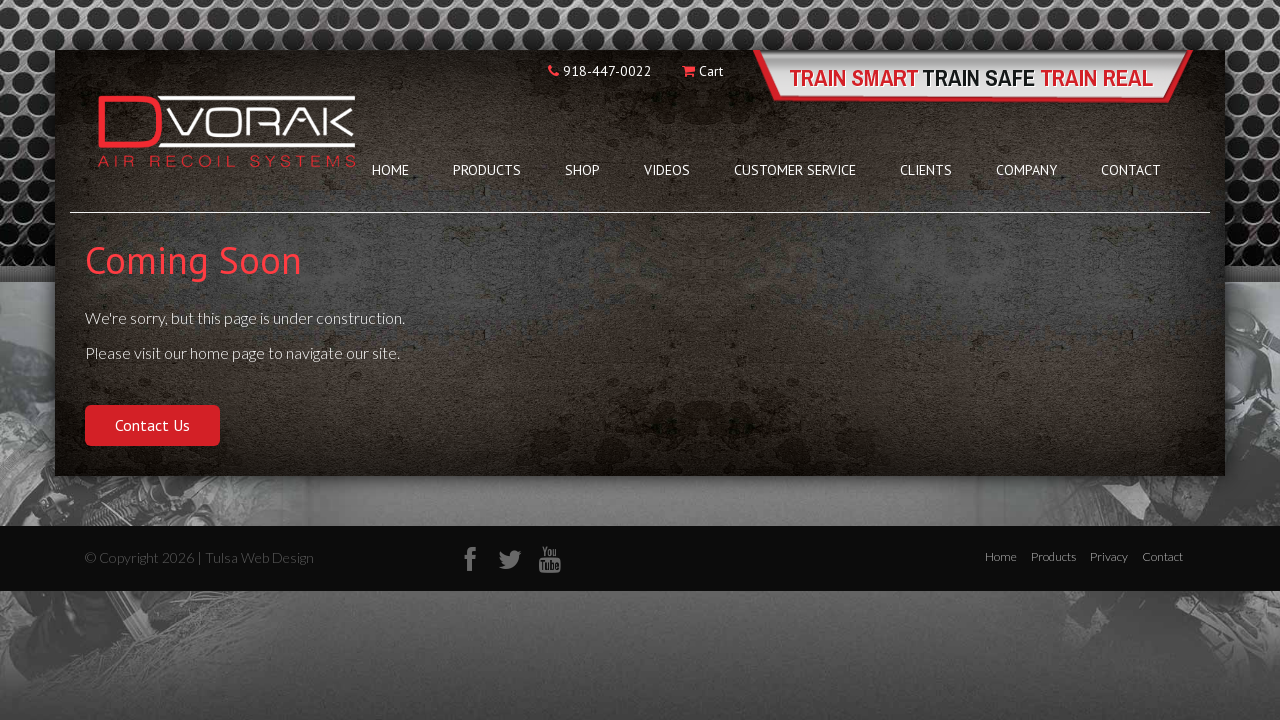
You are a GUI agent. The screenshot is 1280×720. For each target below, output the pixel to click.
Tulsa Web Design (259, 557)
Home (390, 170)
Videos (667, 170)
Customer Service (795, 170)
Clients (926, 170)
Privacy (1109, 556)
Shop (582, 170)
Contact (1131, 170)
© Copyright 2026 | (145, 557)
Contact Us (152, 425)
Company (1026, 170)
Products (487, 170)
